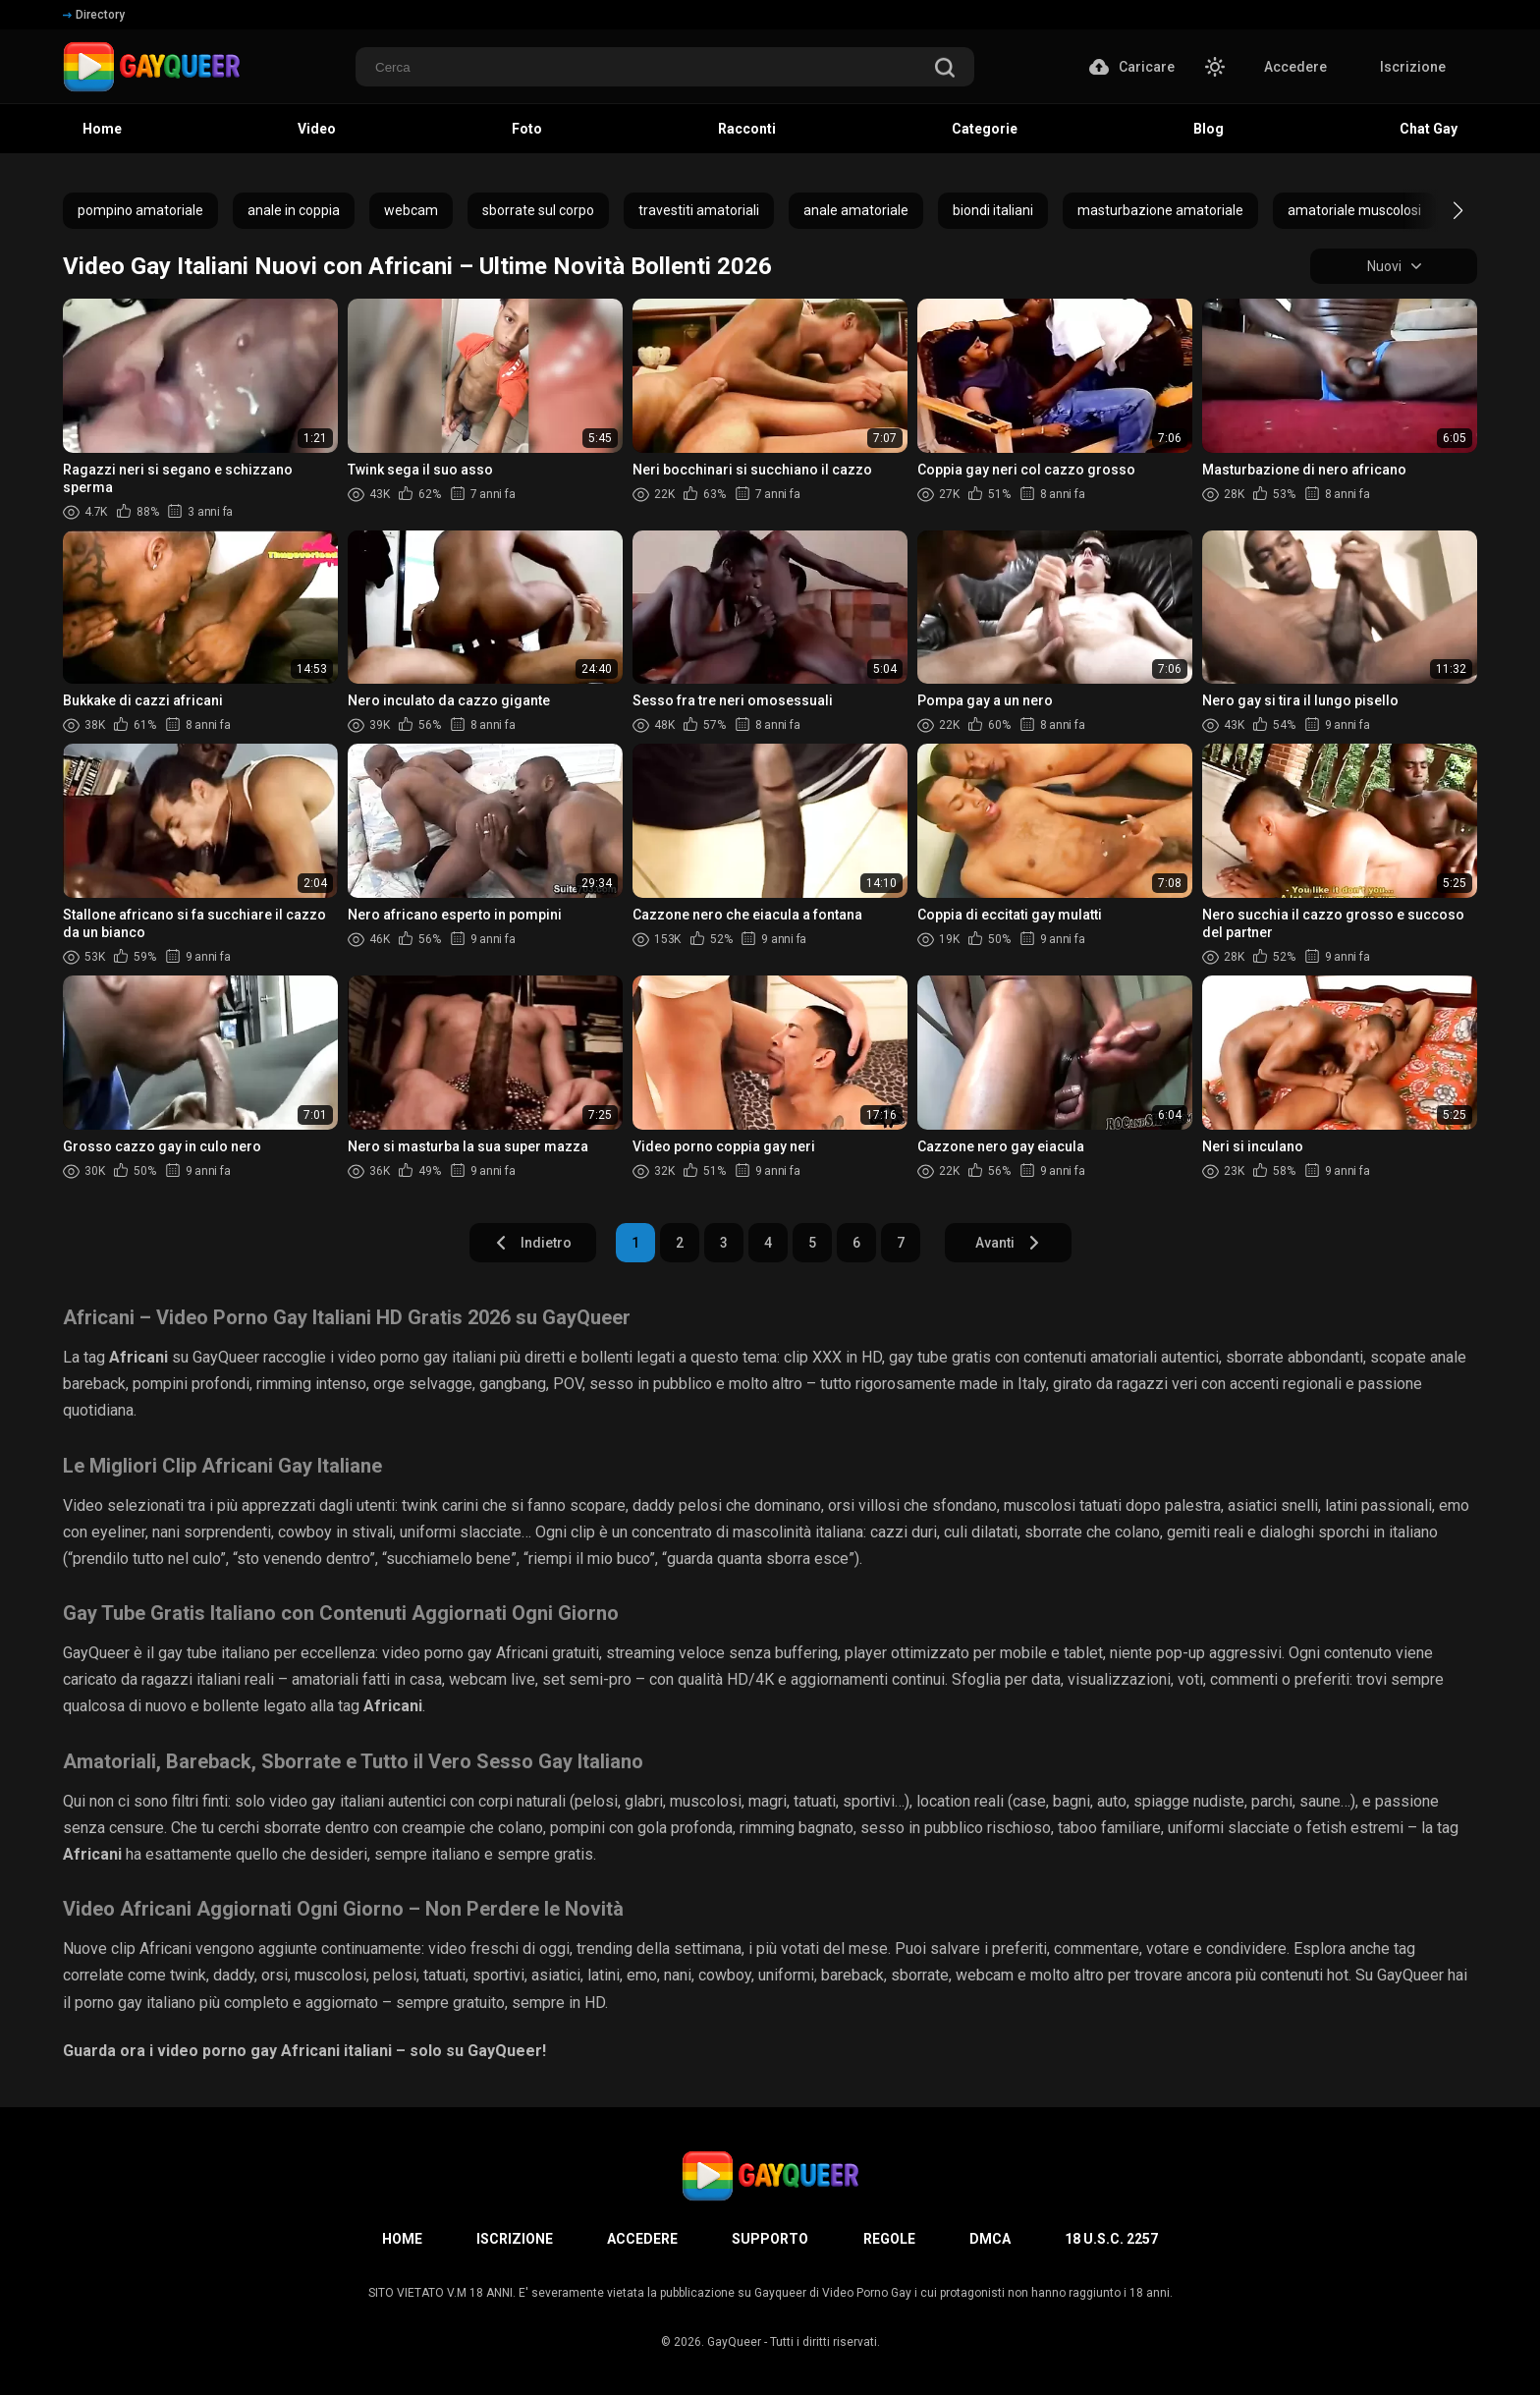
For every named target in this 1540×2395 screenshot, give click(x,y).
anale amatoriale (855, 210)
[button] (1440, 210)
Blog (1208, 129)
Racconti (747, 129)
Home (102, 129)
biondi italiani (993, 210)
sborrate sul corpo (538, 210)
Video (317, 129)
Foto (527, 129)
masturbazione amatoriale (1160, 210)
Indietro (533, 1243)
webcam (411, 210)
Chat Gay (1429, 129)
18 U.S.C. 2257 (1111, 2239)
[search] (945, 69)
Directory (94, 15)
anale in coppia (294, 210)
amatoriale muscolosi (1354, 210)
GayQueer (734, 2342)
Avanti (1008, 1243)
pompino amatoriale (140, 210)
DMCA (990, 2239)
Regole (889, 2239)
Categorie (985, 129)
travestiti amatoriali (698, 210)
